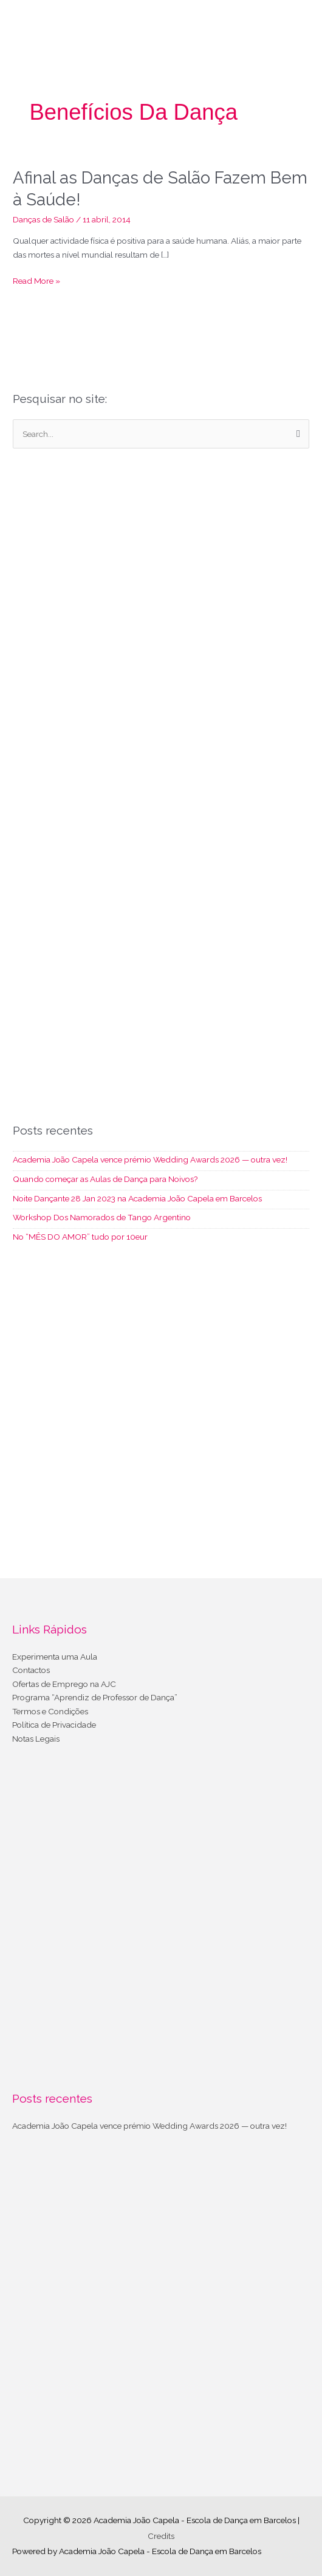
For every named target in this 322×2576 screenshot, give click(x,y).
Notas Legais (36, 1738)
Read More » (36, 281)
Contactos (31, 1670)
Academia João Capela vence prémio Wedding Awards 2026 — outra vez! (150, 1159)
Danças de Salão (43, 219)
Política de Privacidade (54, 1724)
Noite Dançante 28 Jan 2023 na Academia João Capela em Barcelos (137, 1198)
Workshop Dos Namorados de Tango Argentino (102, 1217)
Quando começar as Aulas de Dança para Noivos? (105, 1179)
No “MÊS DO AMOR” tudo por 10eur (80, 1237)
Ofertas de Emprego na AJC (64, 1684)
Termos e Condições (50, 1711)
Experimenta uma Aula (54, 1656)
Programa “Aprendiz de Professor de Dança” (94, 1697)
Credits (161, 2536)
